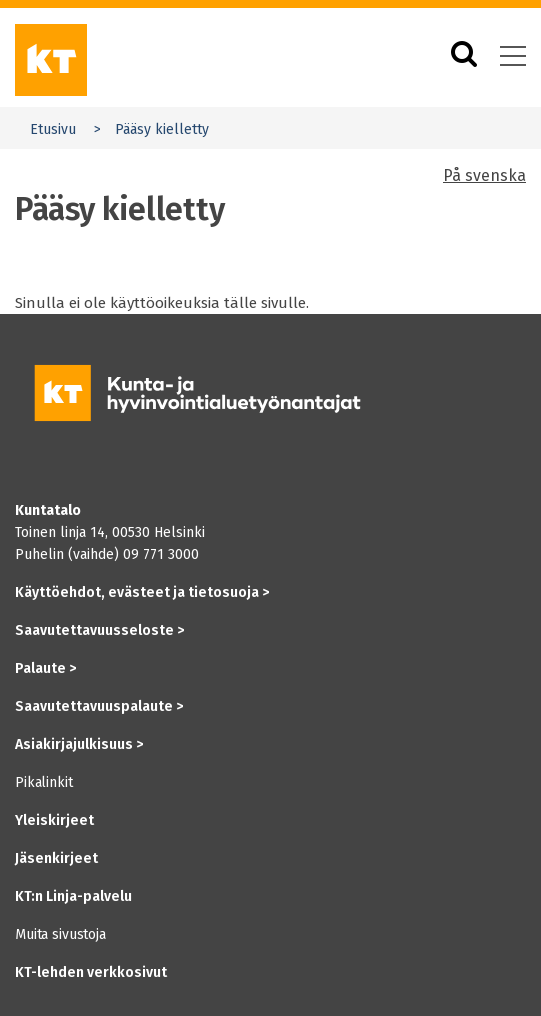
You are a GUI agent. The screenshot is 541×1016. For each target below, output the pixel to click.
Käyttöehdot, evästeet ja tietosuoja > (142, 592)
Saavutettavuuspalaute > (99, 706)
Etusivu (53, 129)
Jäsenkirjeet (56, 858)
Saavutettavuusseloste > (99, 630)
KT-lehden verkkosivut (91, 972)
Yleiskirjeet (54, 820)
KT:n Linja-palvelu (73, 896)
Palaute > (45, 668)
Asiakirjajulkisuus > (79, 744)
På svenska (484, 175)
